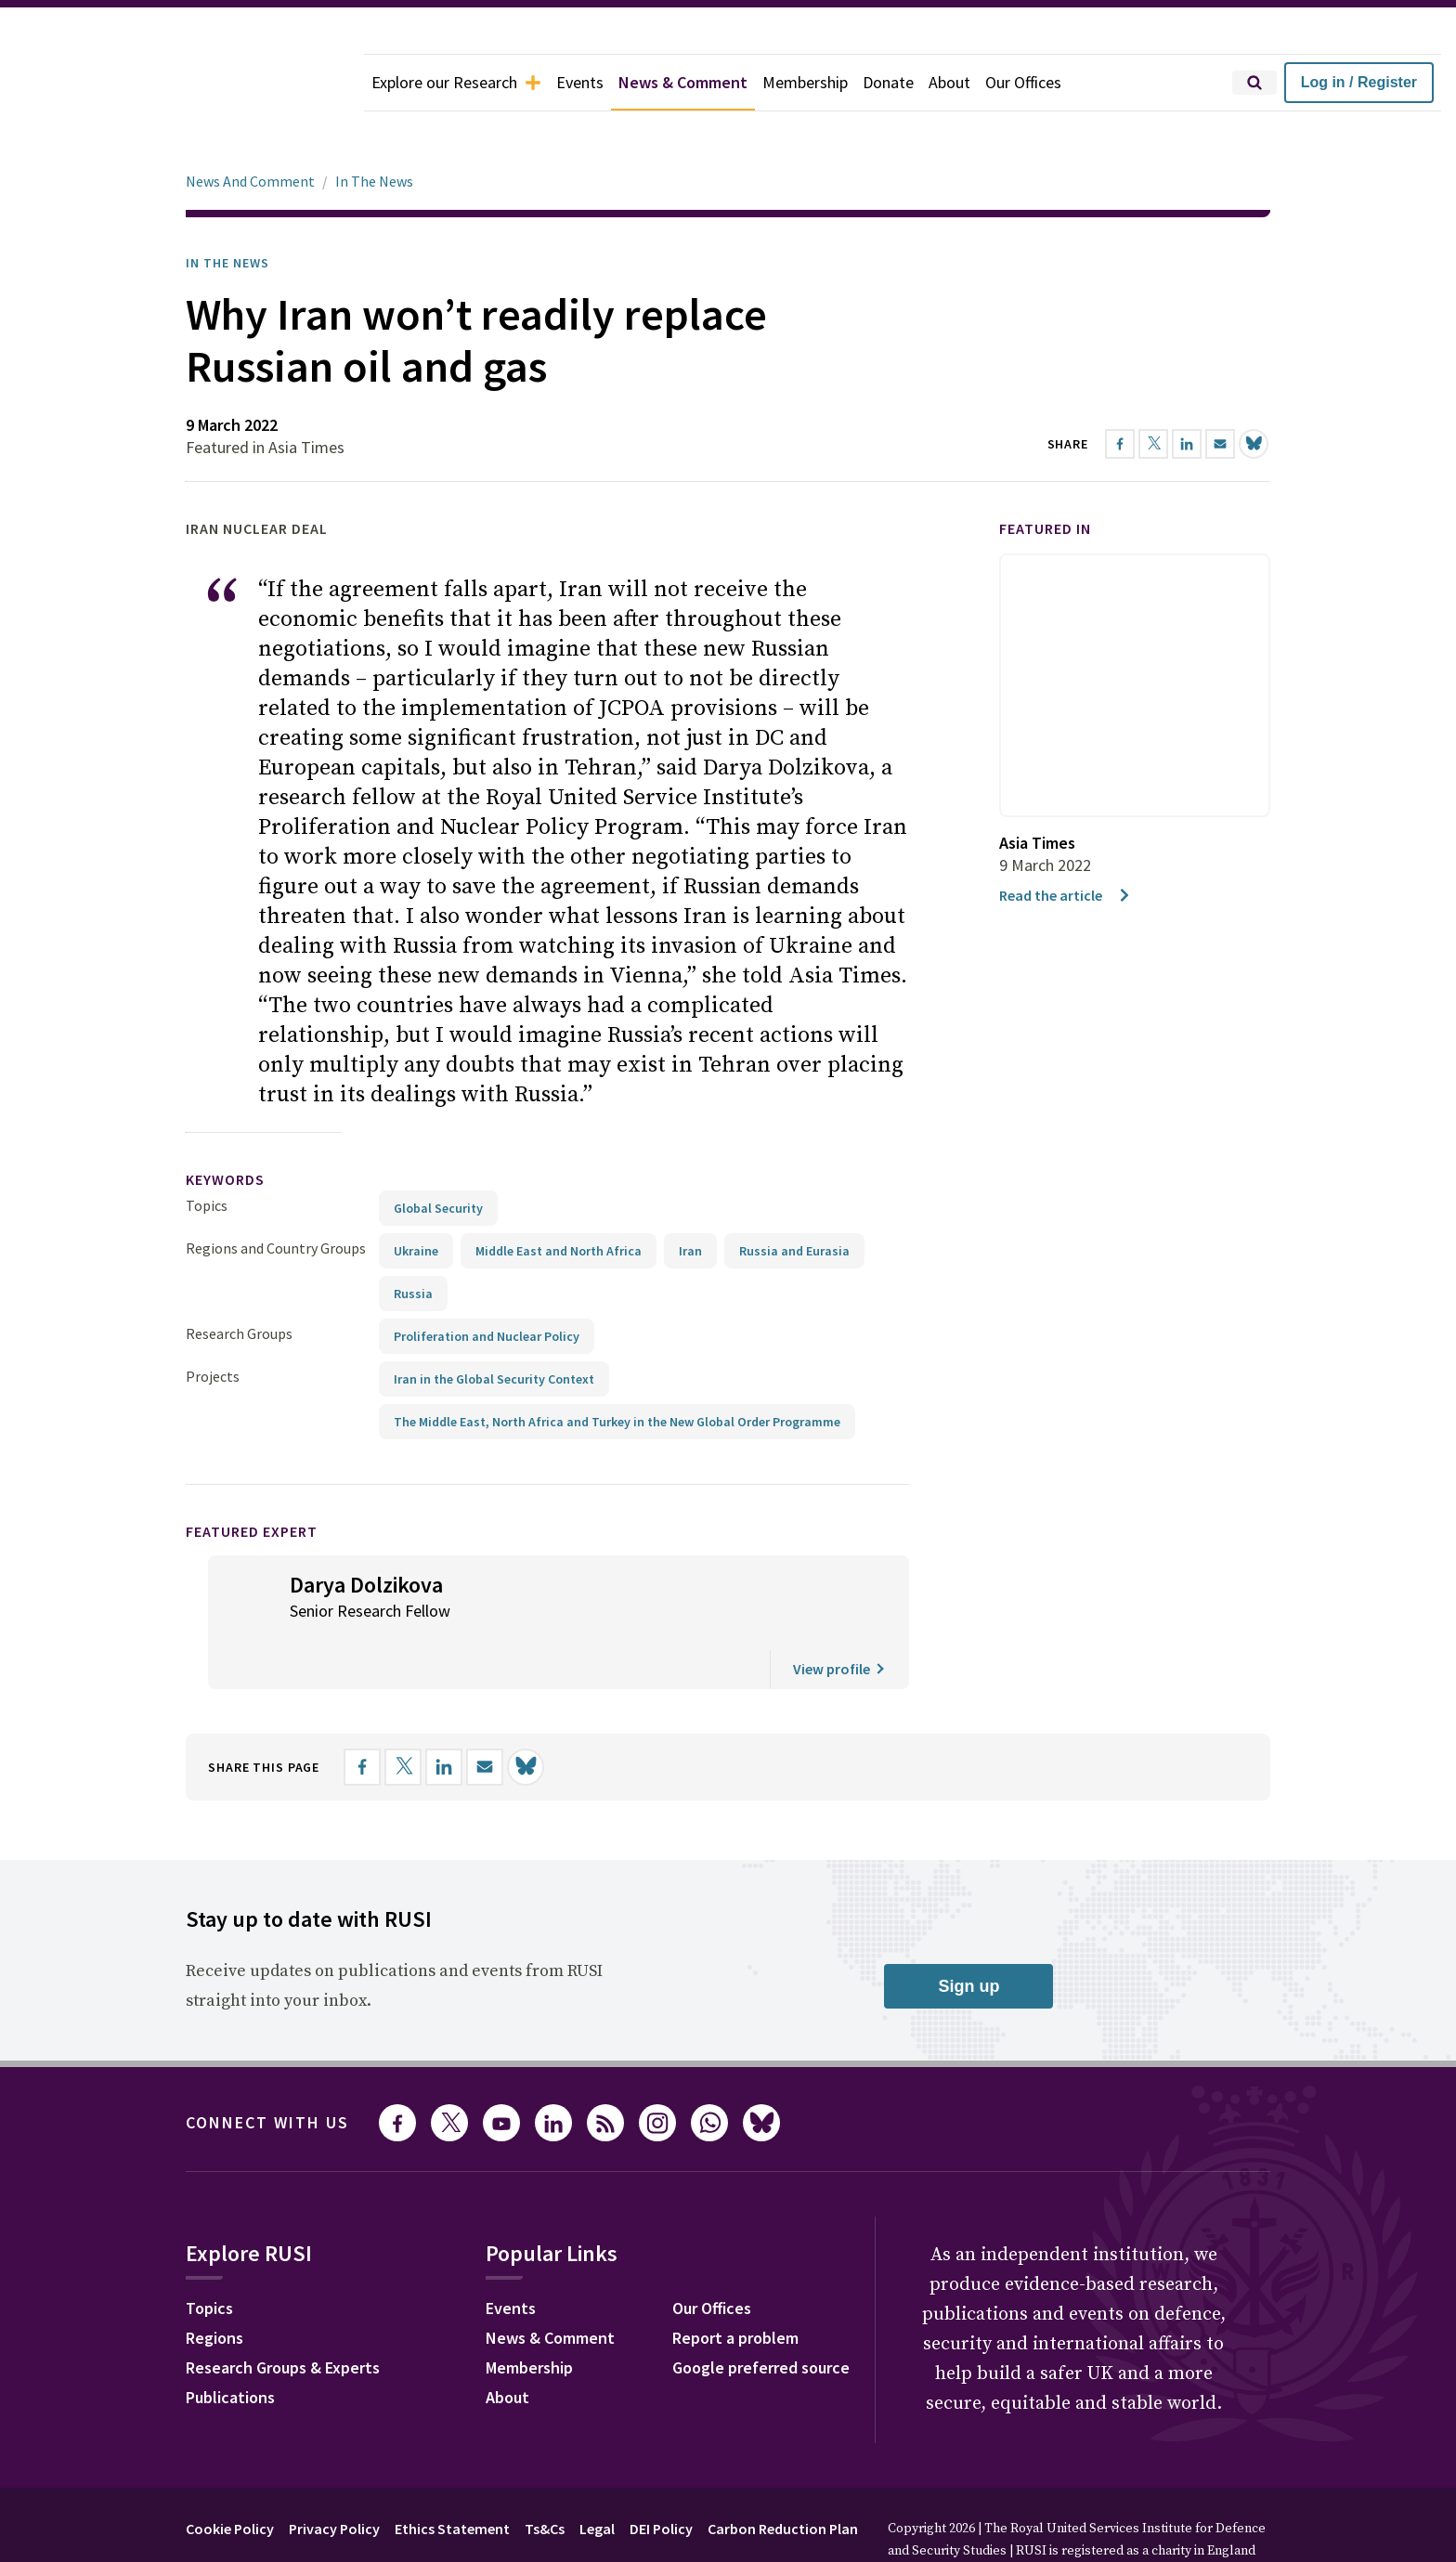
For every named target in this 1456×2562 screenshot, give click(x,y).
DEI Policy (661, 2476)
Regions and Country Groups (276, 1196)
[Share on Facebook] (362, 1715)
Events (580, 82)
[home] (182, 82)
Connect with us (267, 2070)
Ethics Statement (452, 2476)
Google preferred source (761, 2315)
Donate (888, 82)
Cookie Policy (230, 2476)
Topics (207, 1153)
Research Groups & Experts (283, 2315)
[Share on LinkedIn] (443, 1715)
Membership (805, 82)
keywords (225, 1127)
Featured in (1045, 476)
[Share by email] (484, 1715)
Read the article (1065, 843)
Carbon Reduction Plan (783, 2476)
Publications (230, 2345)
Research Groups (239, 1281)
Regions (214, 2285)
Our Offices (1023, 82)
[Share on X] (403, 1715)
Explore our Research (456, 82)
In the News (227, 210)
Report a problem (735, 2285)
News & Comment (683, 82)
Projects (213, 1324)
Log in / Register (1359, 82)
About (949, 82)
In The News (374, 129)
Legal (597, 2476)
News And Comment (250, 129)
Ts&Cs (545, 2476)
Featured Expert (252, 1479)
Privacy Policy (334, 2476)
